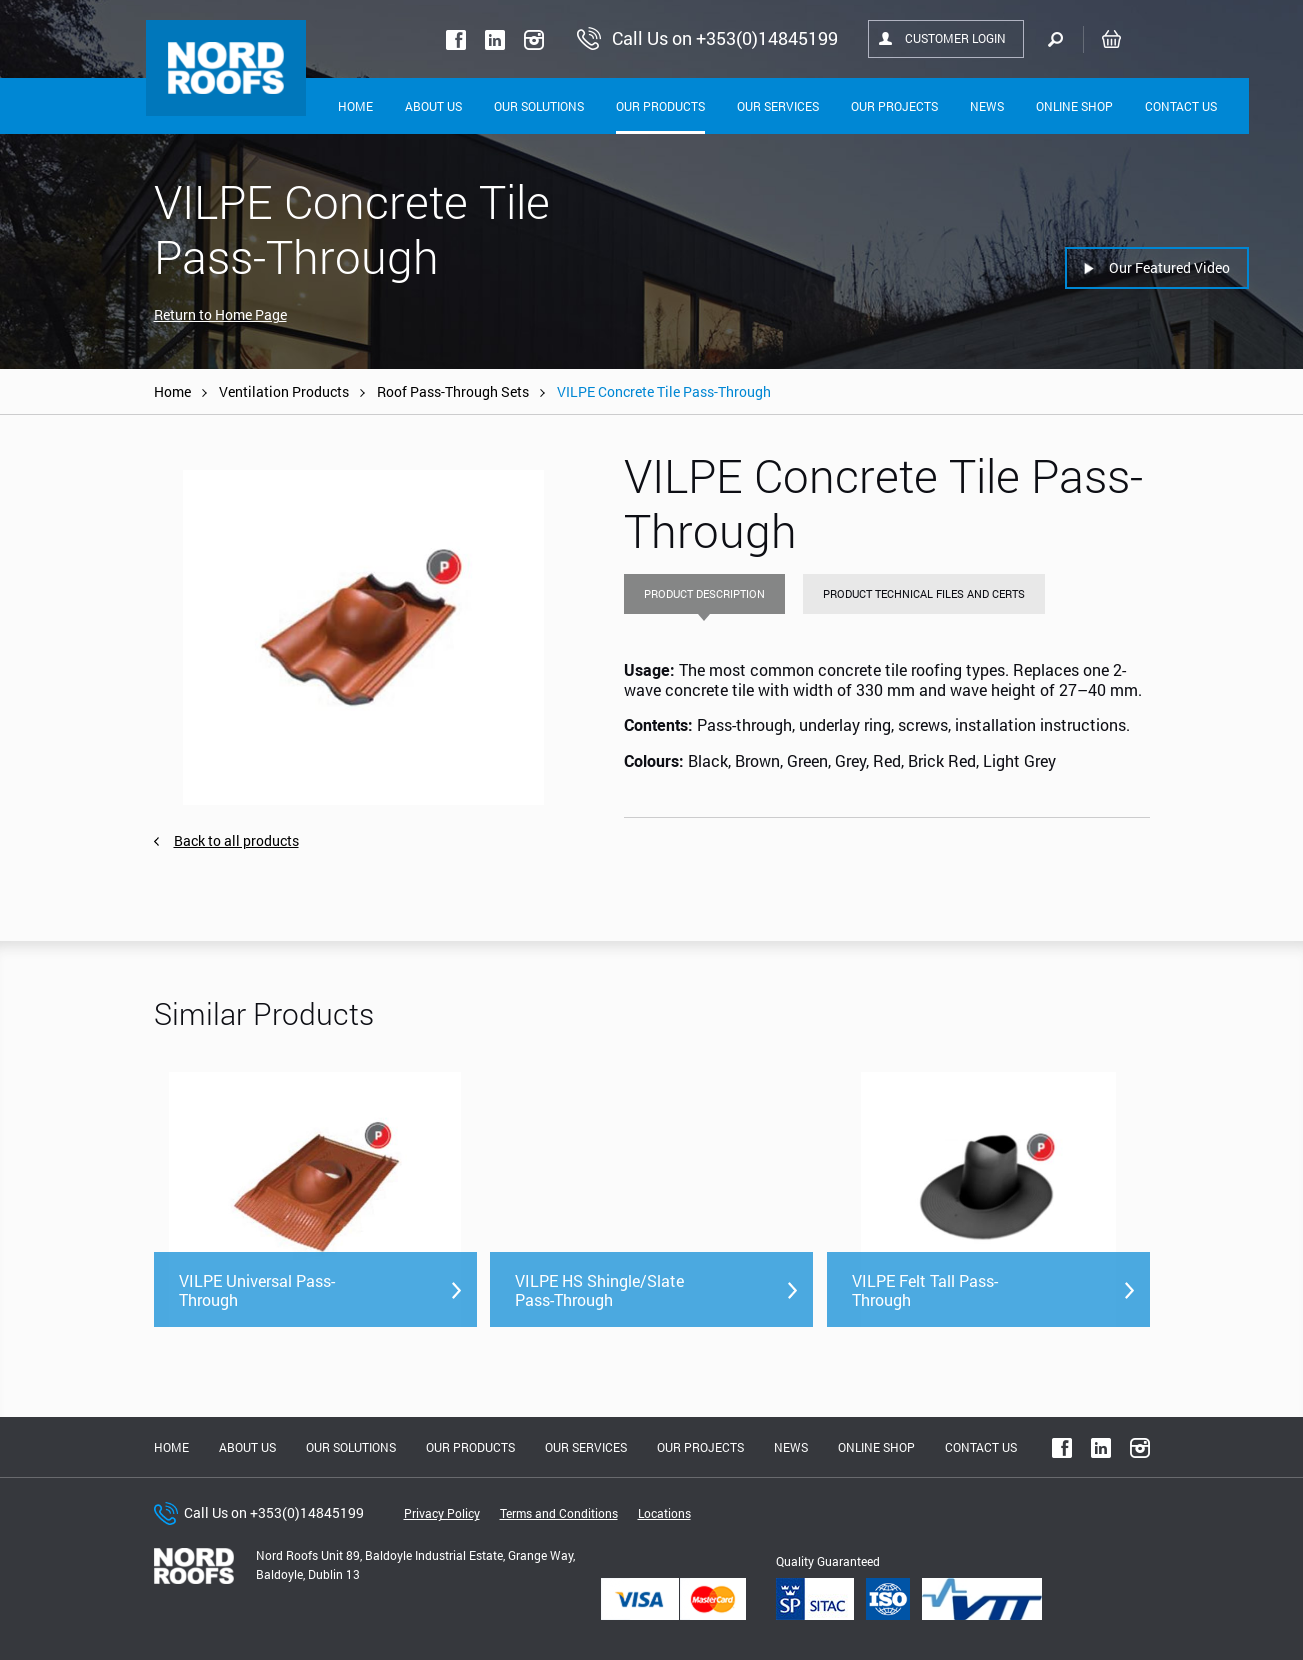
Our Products (660, 106)
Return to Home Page (220, 314)
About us (247, 1447)
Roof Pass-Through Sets (453, 391)
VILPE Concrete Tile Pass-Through (664, 391)
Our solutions (539, 106)
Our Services (778, 106)
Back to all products (236, 840)
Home (355, 106)
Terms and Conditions (559, 1513)
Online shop (1074, 106)
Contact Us (1181, 106)
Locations (664, 1513)
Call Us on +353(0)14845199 (274, 1512)
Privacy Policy (442, 1513)
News (987, 106)
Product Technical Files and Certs (924, 593)
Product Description (704, 593)
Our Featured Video (1169, 267)
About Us (433, 106)
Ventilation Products (284, 391)
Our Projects (894, 106)
